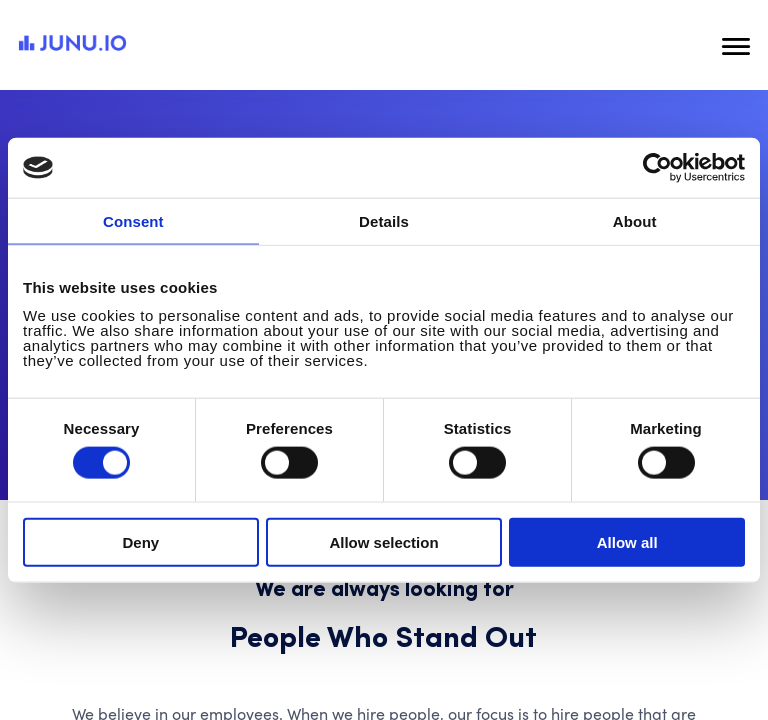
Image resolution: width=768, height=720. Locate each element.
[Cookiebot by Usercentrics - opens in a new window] (657, 168)
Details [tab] (384, 221)
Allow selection (383, 541)
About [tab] (635, 221)
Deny (140, 541)
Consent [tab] (133, 221)
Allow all (627, 541)
